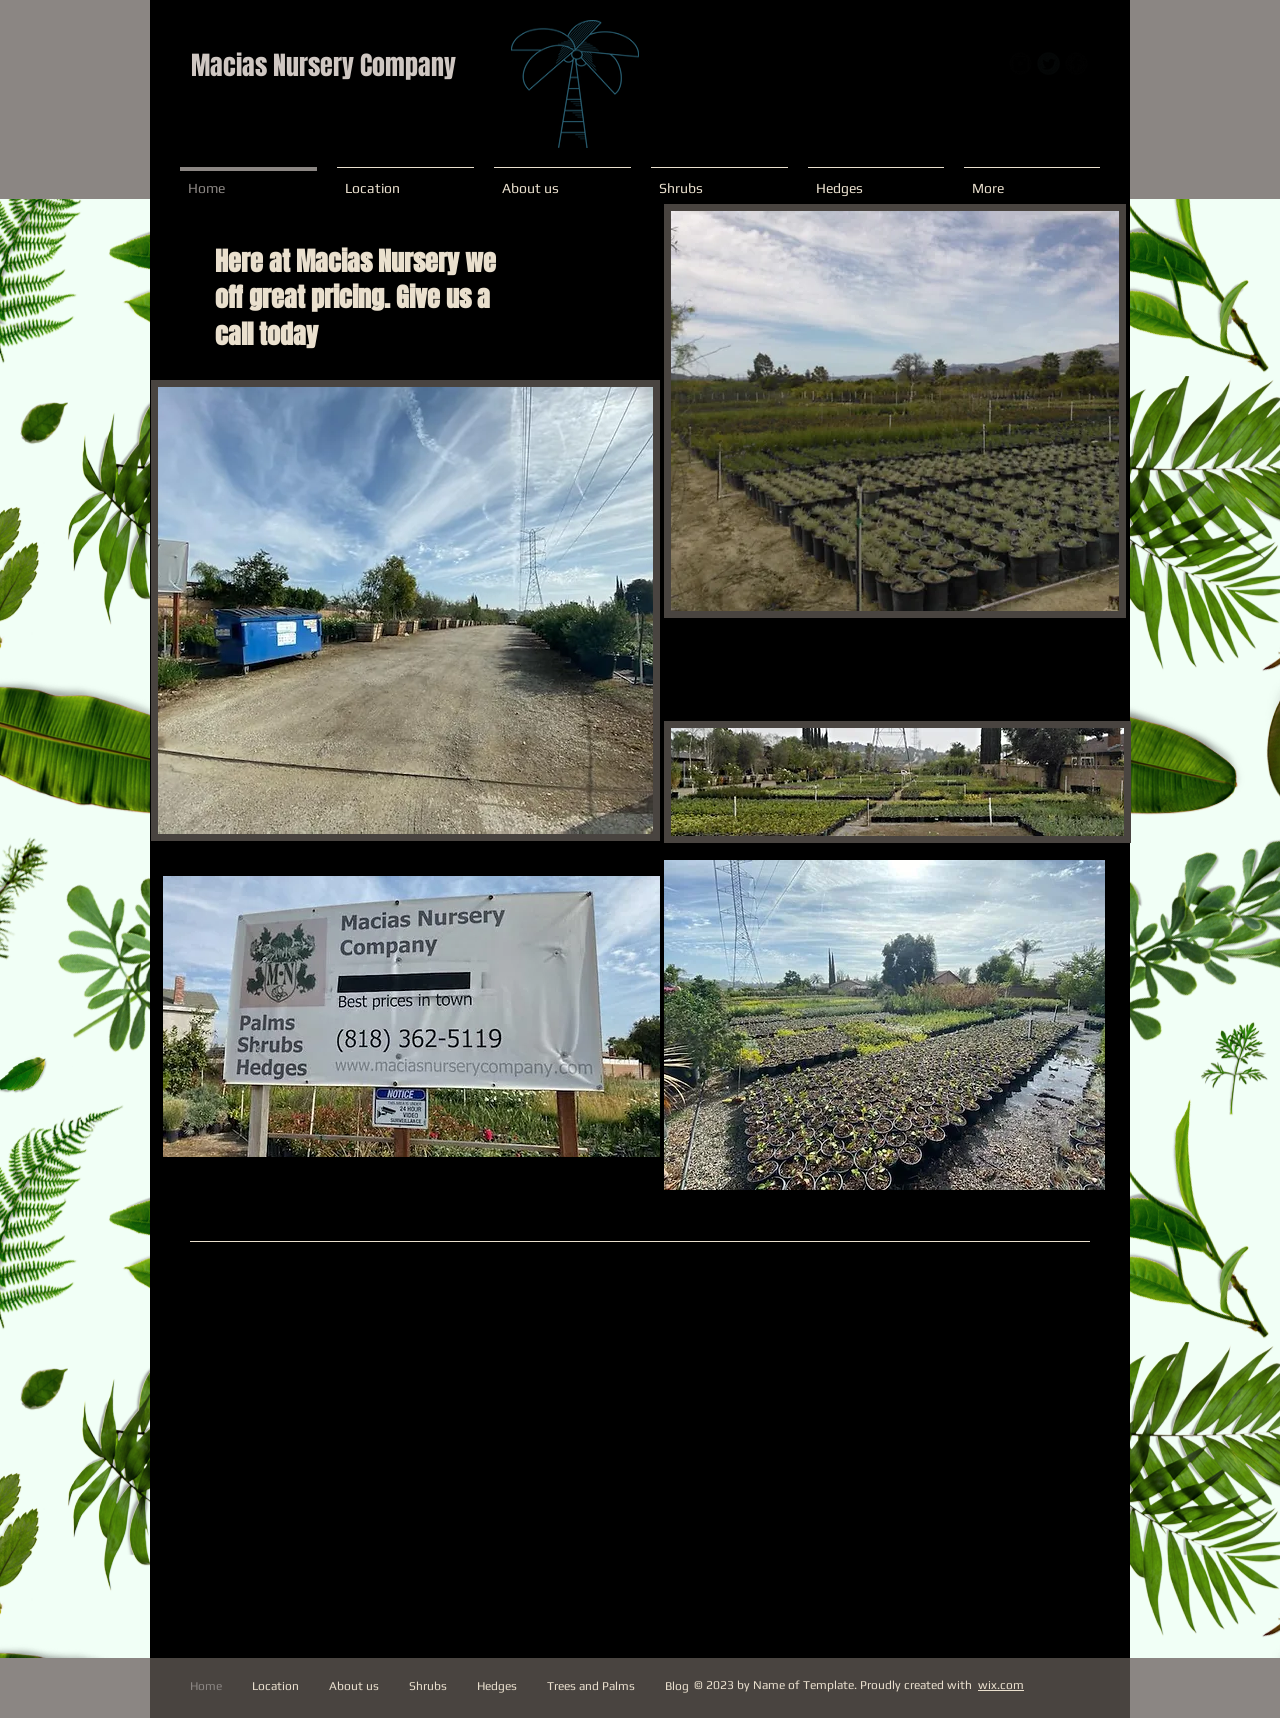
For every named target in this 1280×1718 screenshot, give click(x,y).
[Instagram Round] (1020, 63)
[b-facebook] (1076, 63)
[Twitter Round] (1048, 63)
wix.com (1001, 1685)
